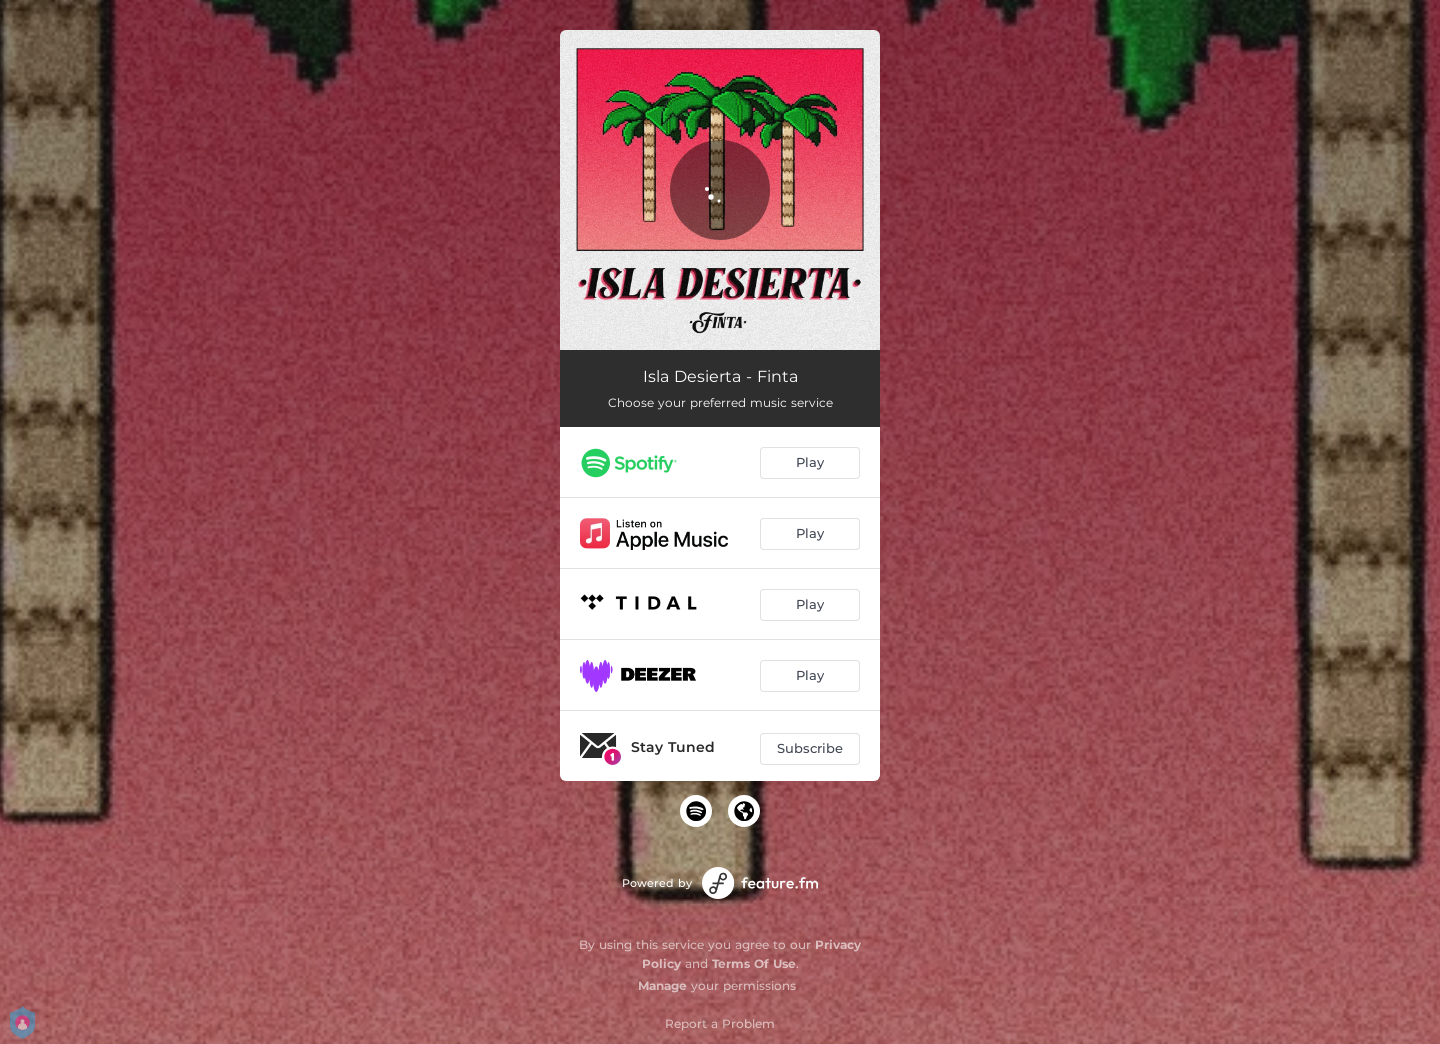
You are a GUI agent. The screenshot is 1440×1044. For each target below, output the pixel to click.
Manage (662, 985)
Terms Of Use (754, 963)
